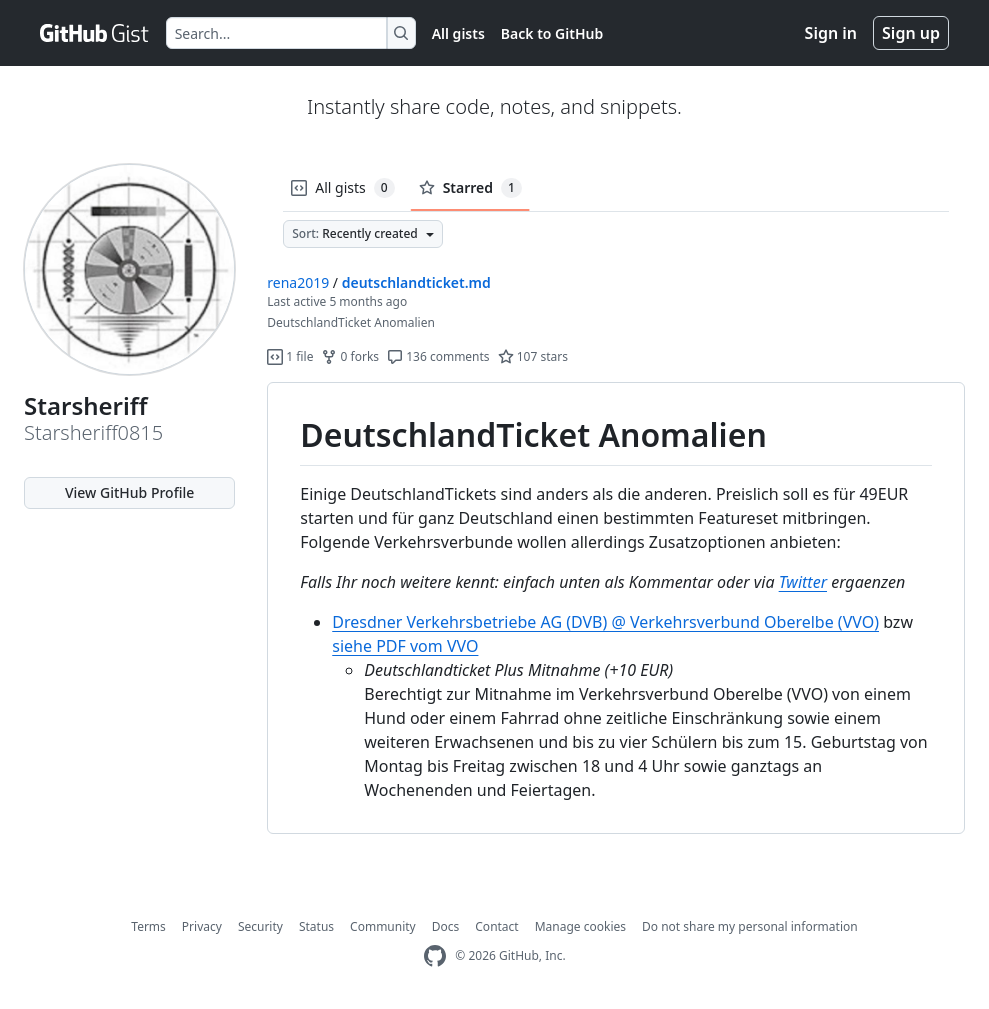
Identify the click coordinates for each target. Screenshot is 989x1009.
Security (260, 926)
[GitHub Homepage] (435, 956)
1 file (290, 356)
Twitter (803, 582)
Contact (496, 926)
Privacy (202, 926)
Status (316, 926)
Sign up (911, 33)
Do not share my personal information (750, 926)
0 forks (350, 356)
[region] (616, 608)
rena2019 (298, 282)
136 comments (438, 356)
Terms (148, 926)
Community (383, 926)
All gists (458, 33)
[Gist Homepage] (95, 33)
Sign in (831, 33)
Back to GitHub (552, 33)
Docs (446, 926)
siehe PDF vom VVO (405, 646)
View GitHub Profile (129, 492)
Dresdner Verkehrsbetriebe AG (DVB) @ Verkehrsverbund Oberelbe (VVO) (605, 622)
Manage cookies (580, 926)
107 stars (533, 356)
